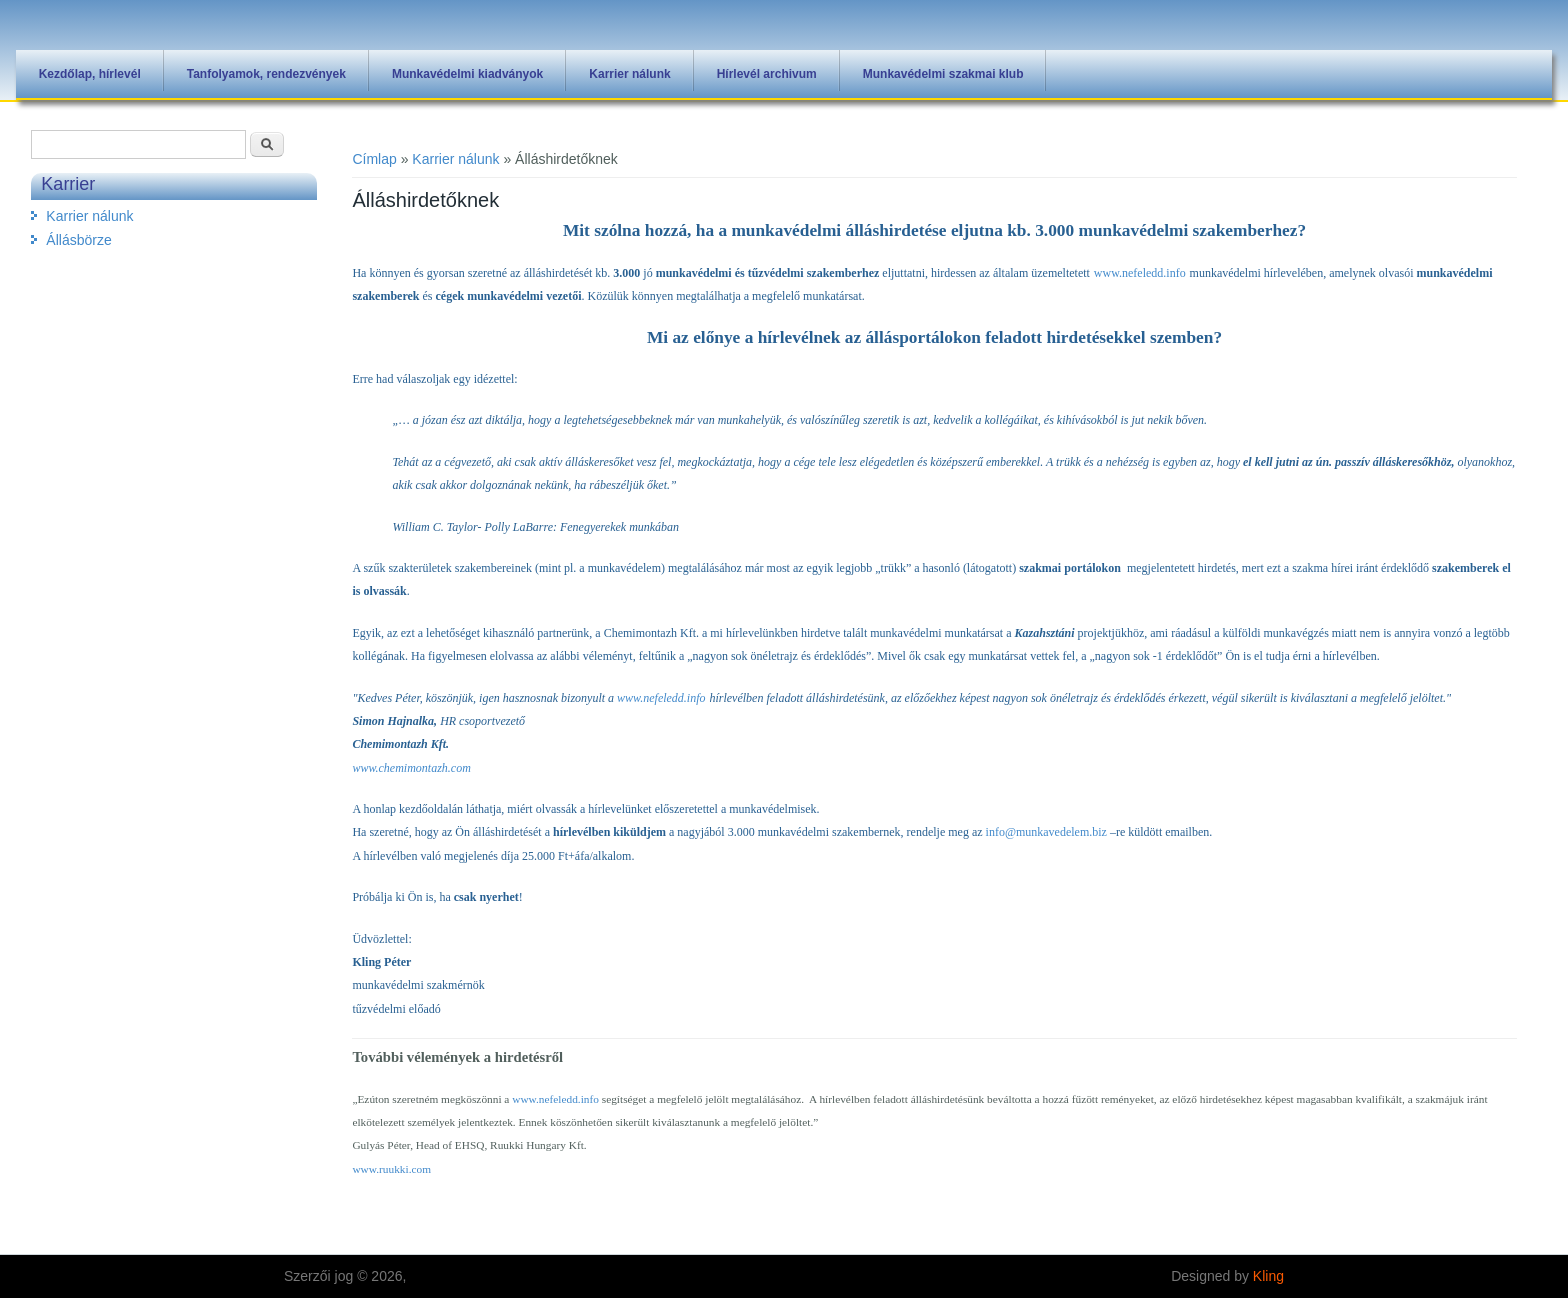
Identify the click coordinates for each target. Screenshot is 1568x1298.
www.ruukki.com (391, 1169)
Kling (1268, 1276)
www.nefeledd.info (1140, 273)
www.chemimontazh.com (411, 768)
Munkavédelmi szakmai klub (943, 74)
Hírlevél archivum (767, 74)
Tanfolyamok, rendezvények (266, 74)
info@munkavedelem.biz (1046, 832)
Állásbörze (78, 240)
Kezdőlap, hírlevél (90, 74)
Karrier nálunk (629, 74)
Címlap (374, 159)
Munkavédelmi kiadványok (467, 74)
